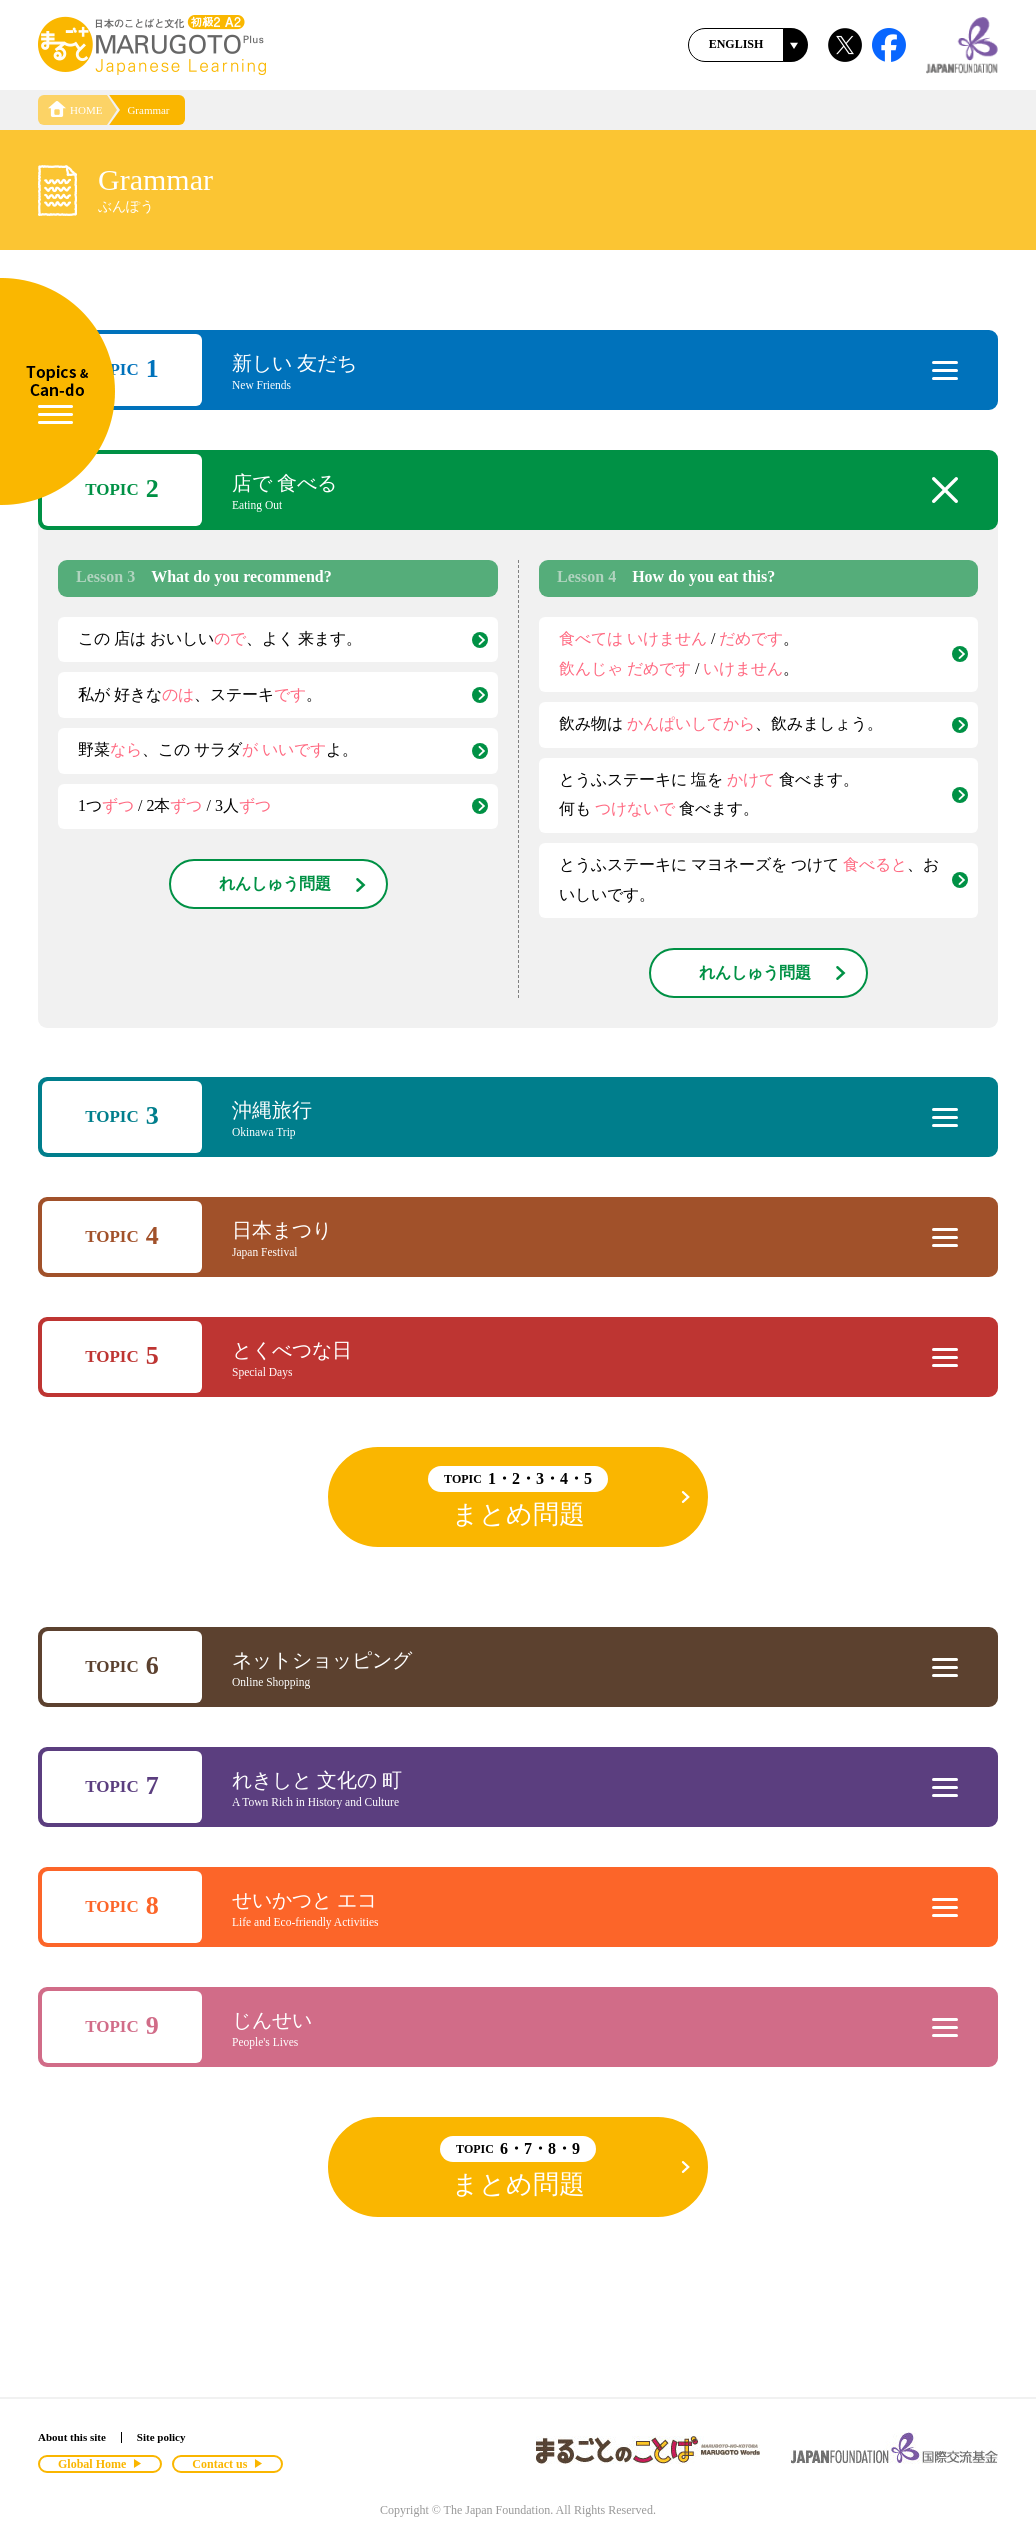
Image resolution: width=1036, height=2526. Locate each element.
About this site (72, 2437)
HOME (75, 110)
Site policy (161, 2437)
